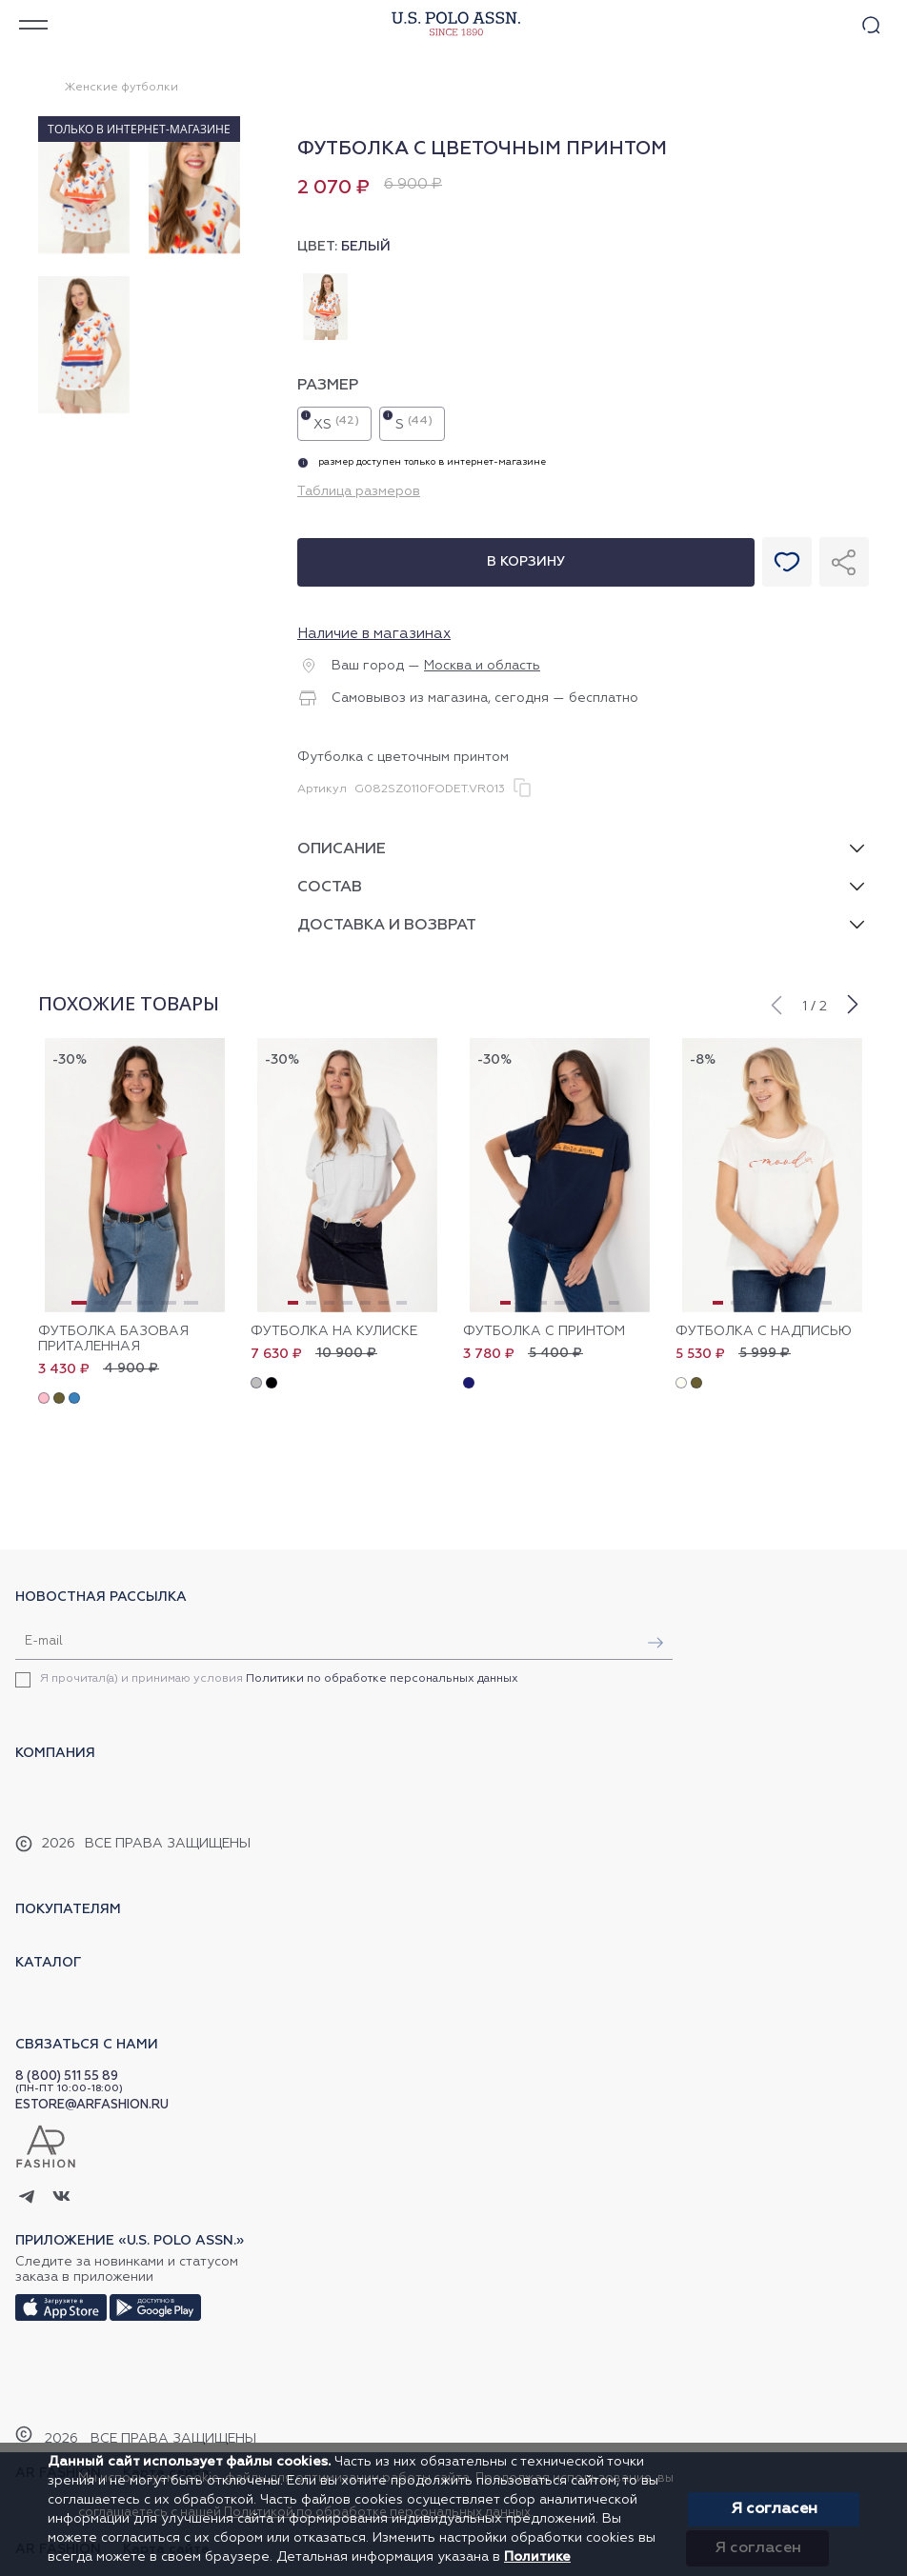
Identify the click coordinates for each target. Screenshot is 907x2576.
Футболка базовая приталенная (113, 1339)
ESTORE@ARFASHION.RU (92, 2105)
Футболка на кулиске (334, 1331)
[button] (775, 1003)
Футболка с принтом (544, 1331)
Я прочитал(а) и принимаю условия (279, 1679)
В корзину (526, 562)
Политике (537, 2557)
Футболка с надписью (763, 1331)
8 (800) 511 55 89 (66, 2076)
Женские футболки (121, 87)
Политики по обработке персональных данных (382, 1679)
